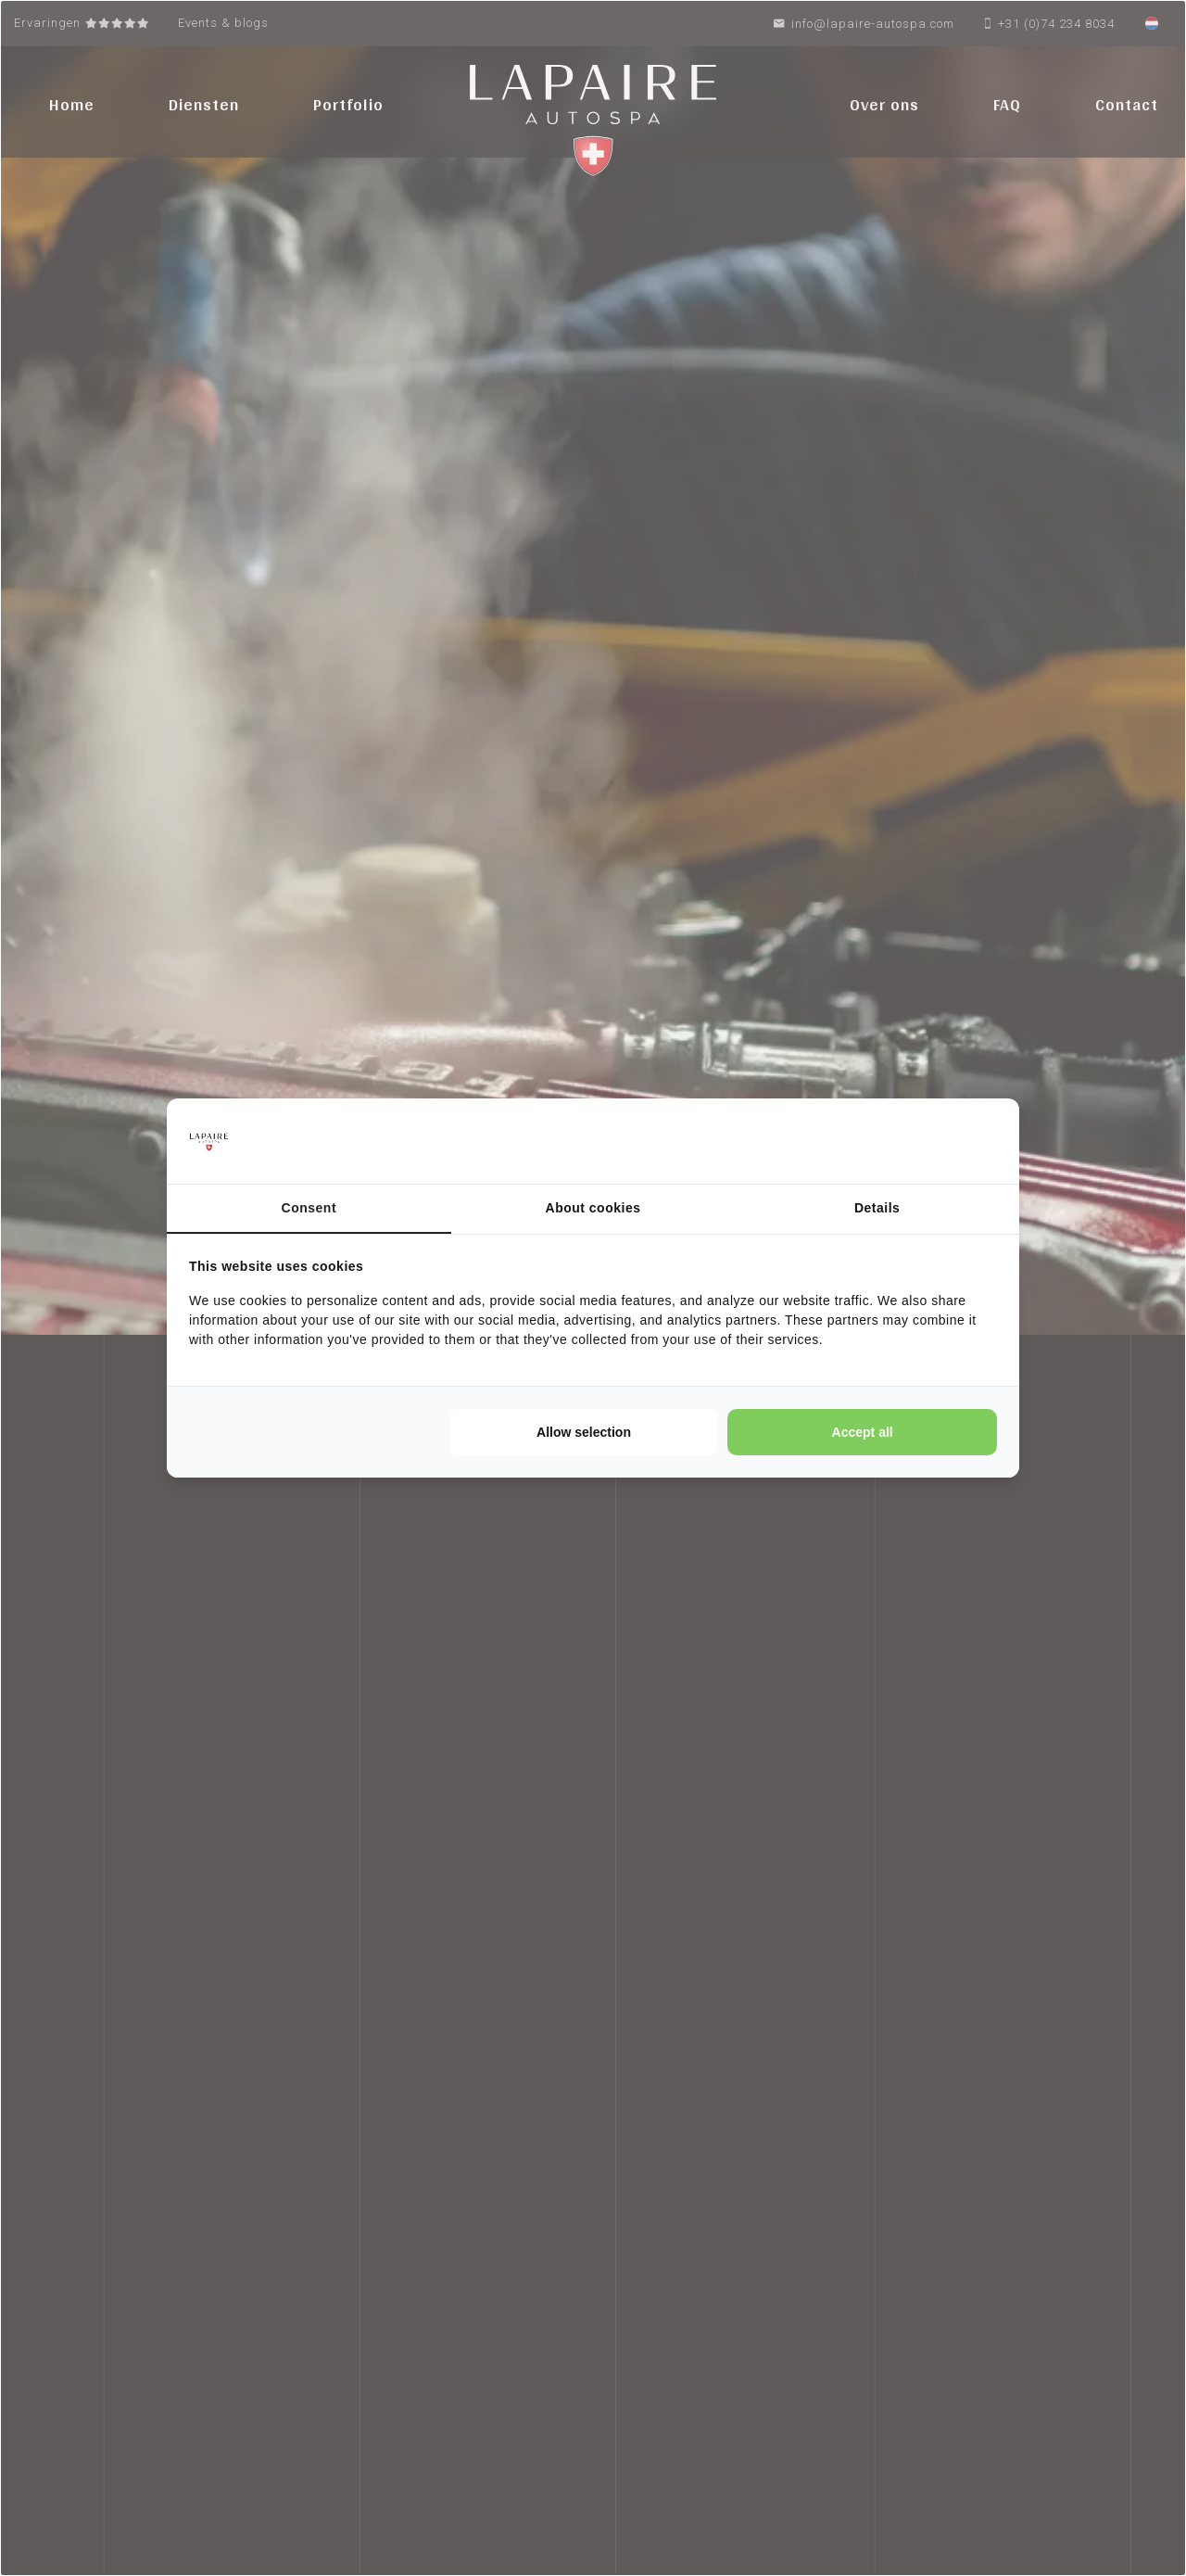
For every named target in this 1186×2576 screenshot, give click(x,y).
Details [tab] (877, 1207)
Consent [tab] (309, 1207)
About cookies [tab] (593, 1207)
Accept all (862, 1432)
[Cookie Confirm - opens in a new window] (927, 1141)
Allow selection (583, 1432)
